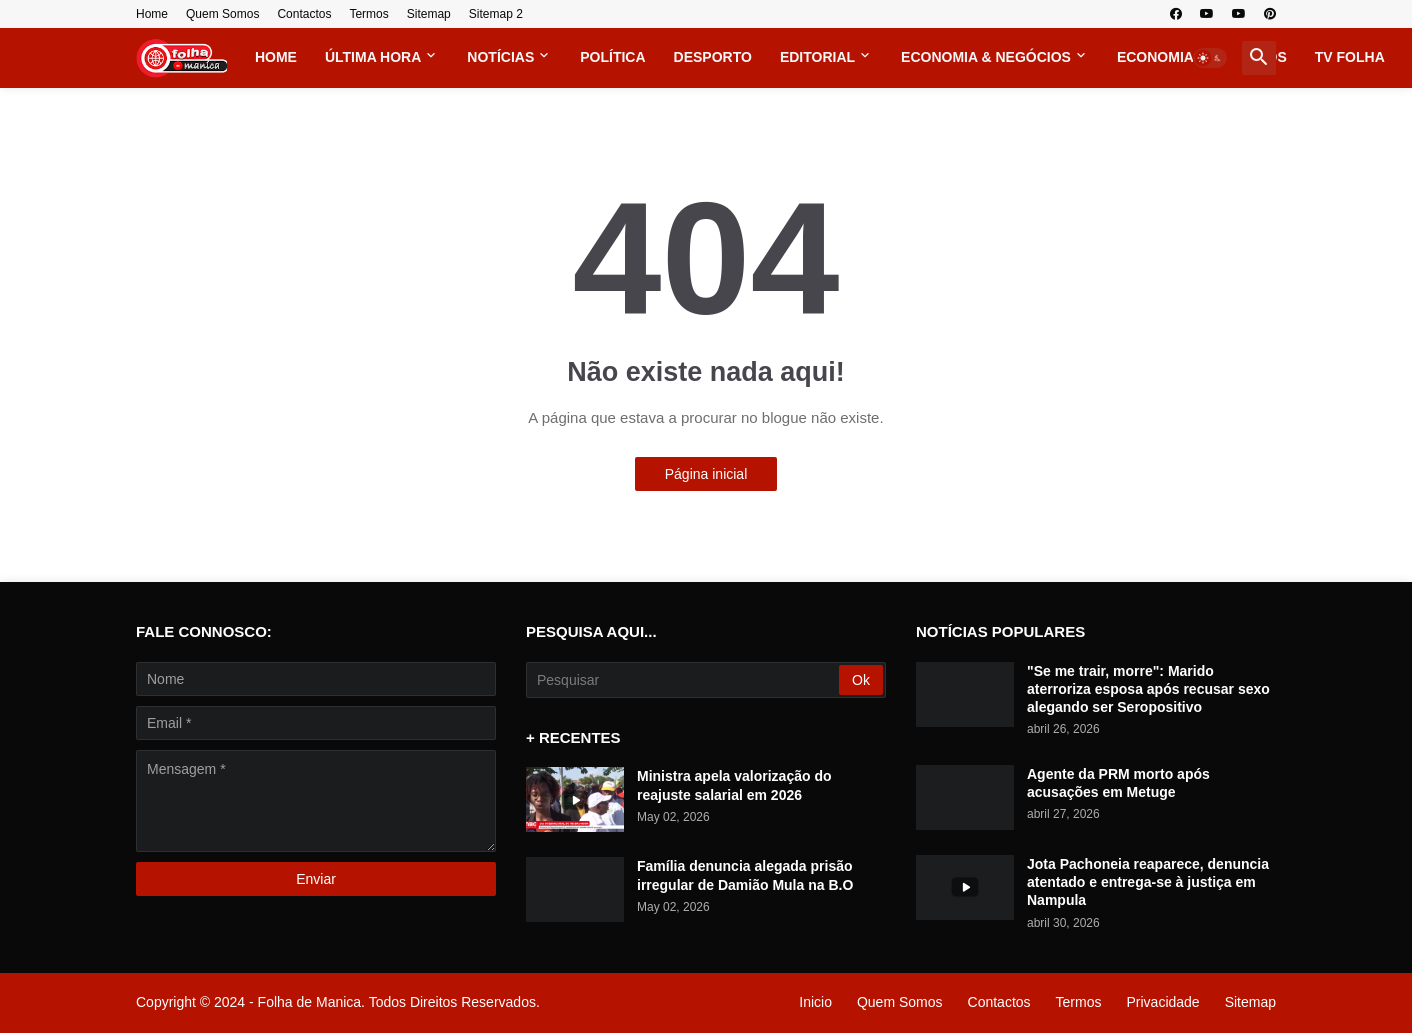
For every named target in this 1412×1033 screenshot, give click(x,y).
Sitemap (429, 14)
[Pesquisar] (684, 680)
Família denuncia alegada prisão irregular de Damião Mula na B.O (745, 875)
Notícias (500, 57)
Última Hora (373, 57)
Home (152, 14)
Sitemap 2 (496, 14)
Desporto (713, 57)
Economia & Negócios (986, 57)
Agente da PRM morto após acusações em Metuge (1118, 783)
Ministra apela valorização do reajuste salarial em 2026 (734, 785)
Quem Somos (222, 14)
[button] (1210, 58)
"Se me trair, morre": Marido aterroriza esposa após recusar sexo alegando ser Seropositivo (1148, 689)
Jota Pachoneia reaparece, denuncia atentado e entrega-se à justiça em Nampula (1148, 882)
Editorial (817, 57)
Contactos (304, 14)
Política (612, 57)
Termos (368, 14)
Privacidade (1162, 1002)
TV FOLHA (1350, 57)
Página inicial (706, 474)
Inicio (815, 1002)
